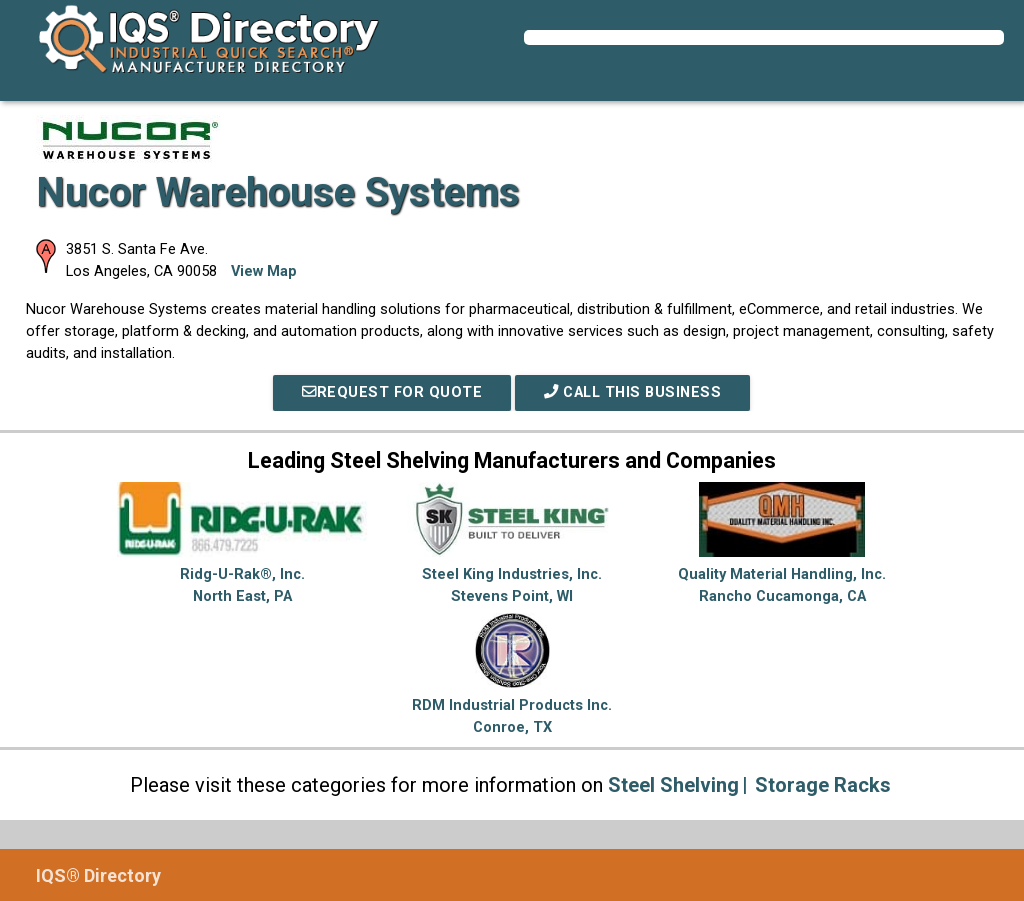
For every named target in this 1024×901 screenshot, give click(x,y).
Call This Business (632, 392)
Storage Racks (823, 785)
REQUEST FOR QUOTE (392, 392)
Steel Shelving (673, 785)
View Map (264, 271)
